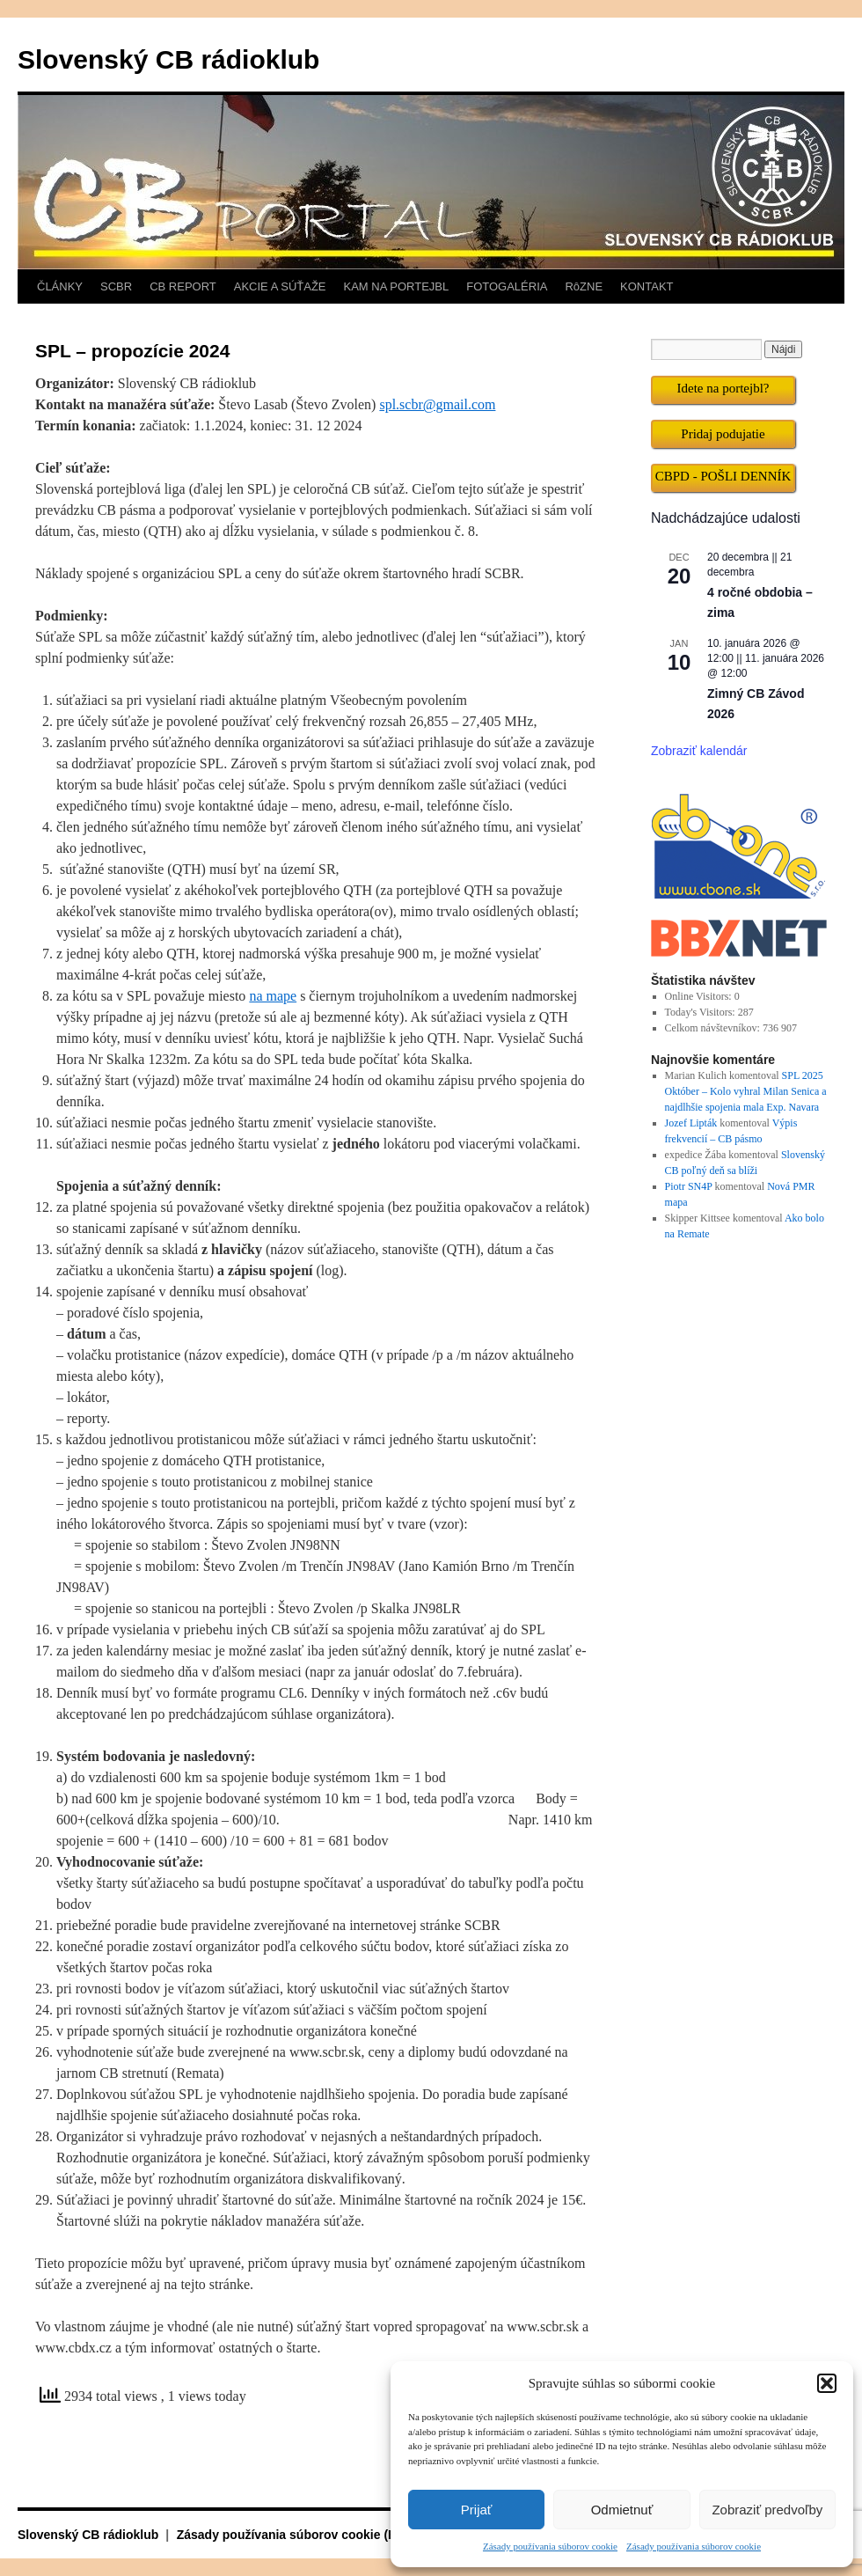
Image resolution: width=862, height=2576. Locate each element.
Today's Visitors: (701, 1012)
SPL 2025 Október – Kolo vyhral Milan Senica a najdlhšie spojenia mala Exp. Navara (746, 1091)
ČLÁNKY (60, 286)
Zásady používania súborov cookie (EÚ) (293, 2535)
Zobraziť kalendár (699, 751)
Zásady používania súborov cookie (550, 2546)
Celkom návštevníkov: (714, 1028)
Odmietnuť (622, 2509)
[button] (827, 2383)
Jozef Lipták (691, 1123)
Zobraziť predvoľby (767, 2509)
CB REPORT (183, 286)
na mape (272, 995)
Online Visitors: (699, 996)
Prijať (477, 2509)
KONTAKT (646, 286)
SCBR (116, 286)
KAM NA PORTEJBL (396, 286)
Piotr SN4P (688, 1186)
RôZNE (584, 286)
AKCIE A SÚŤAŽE (280, 286)
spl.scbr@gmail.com (437, 404)
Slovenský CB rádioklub (168, 59)
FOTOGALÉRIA (506, 286)
